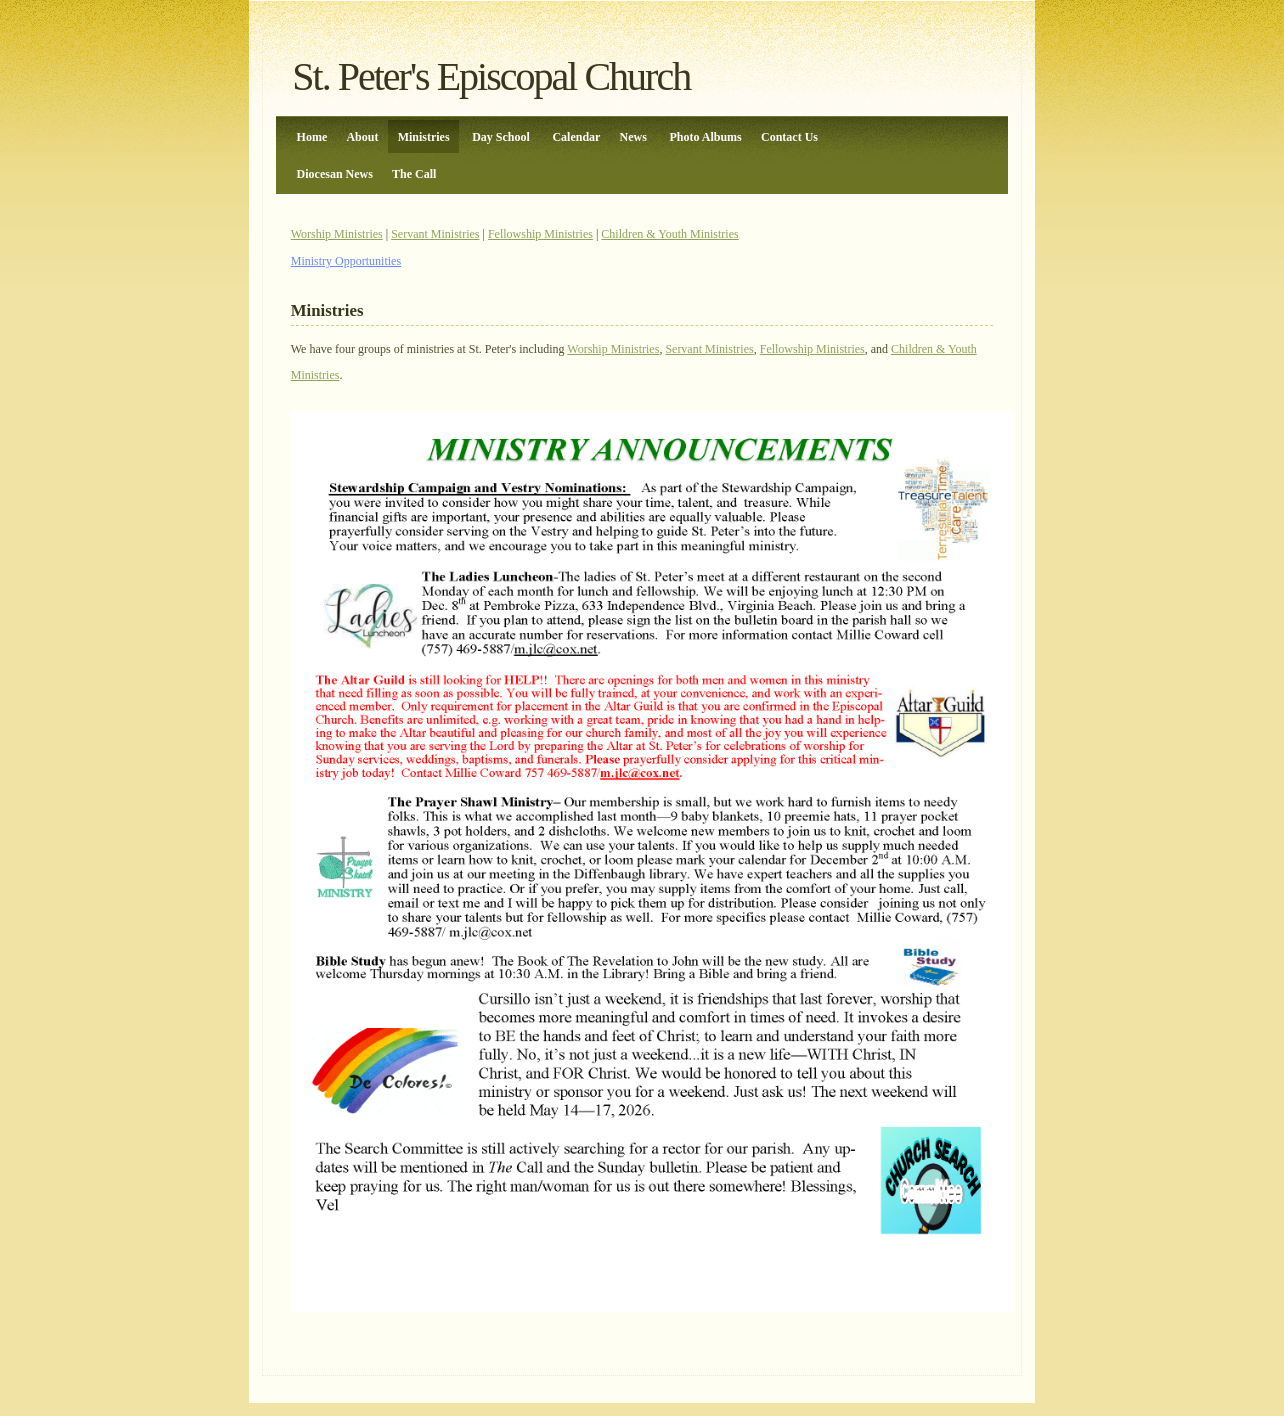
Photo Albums (705, 136)
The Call (414, 174)
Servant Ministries (435, 234)
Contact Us (789, 136)
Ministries (424, 136)
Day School (501, 136)
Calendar (576, 136)
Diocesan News (335, 174)
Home (312, 136)
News (633, 136)
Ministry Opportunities (346, 261)
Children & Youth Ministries (669, 234)
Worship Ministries (337, 234)
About (362, 136)
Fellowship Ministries (540, 234)
